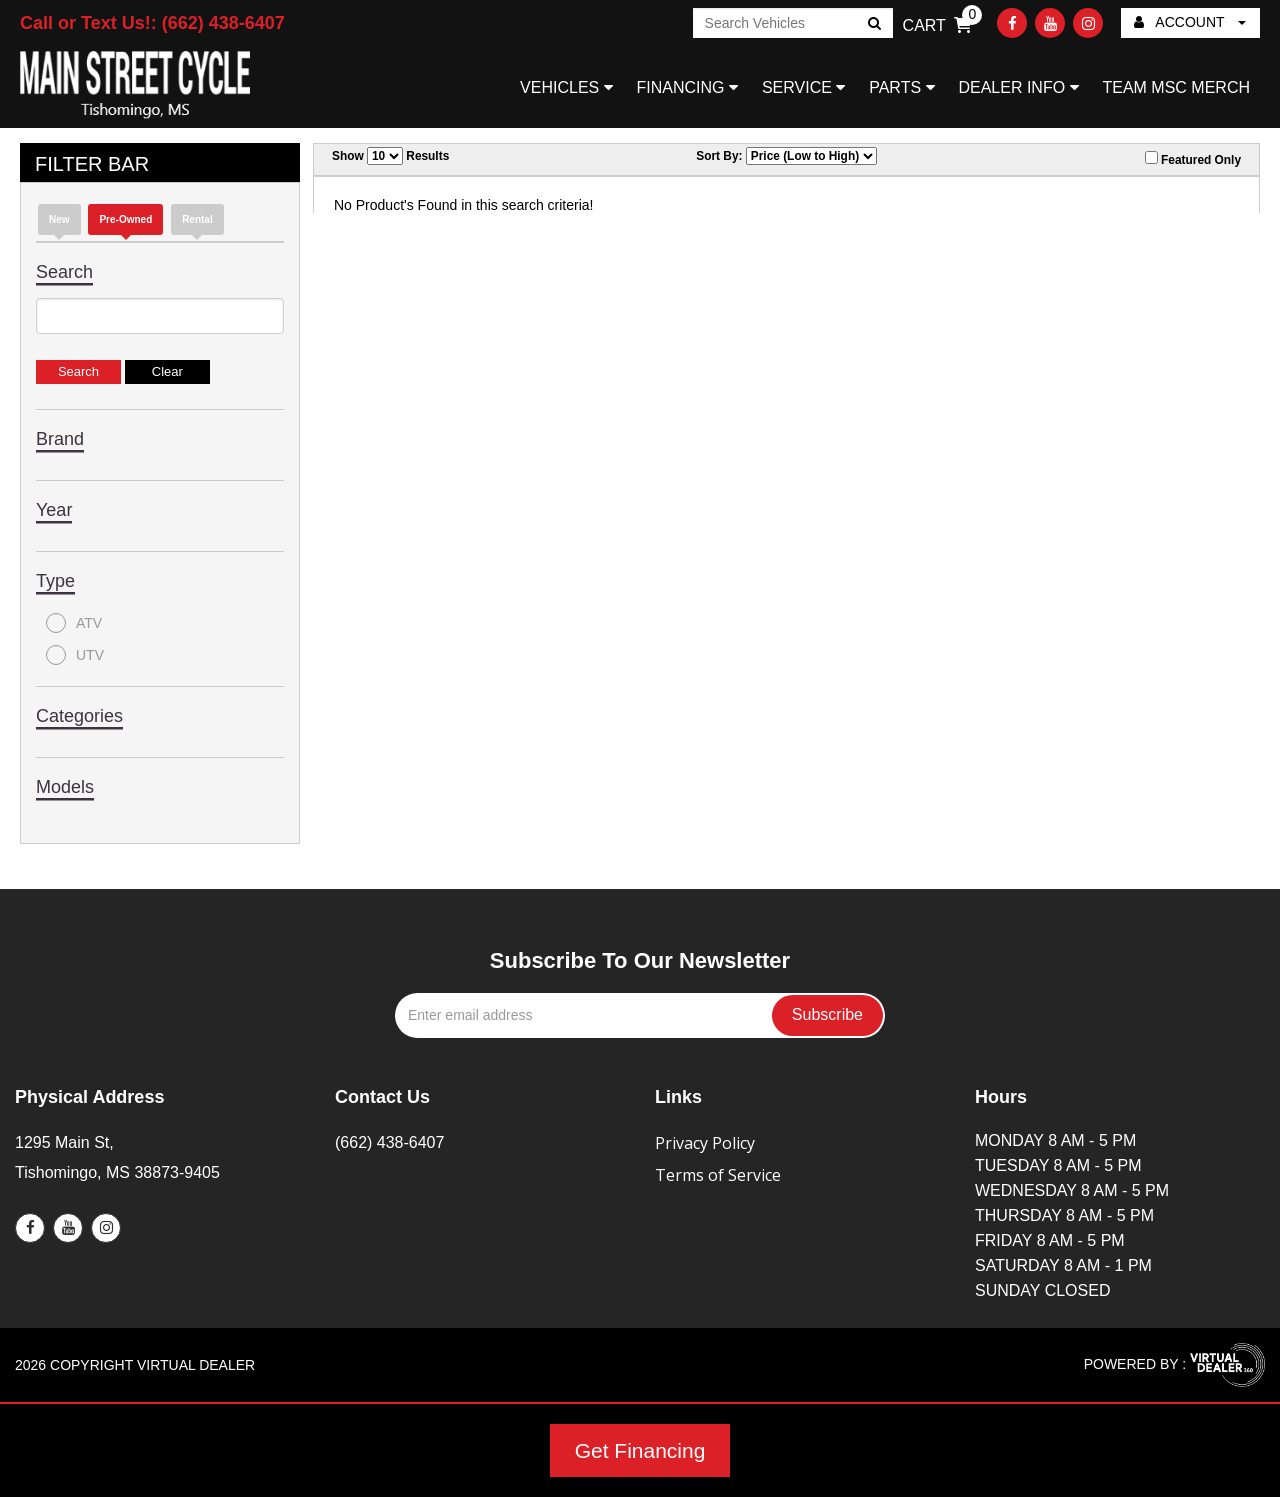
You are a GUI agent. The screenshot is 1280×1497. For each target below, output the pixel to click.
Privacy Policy (705, 1143)
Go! (872, 25)
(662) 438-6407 (389, 1142)
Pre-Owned (125, 219)
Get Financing (640, 1450)
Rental (197, 219)
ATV (74, 623)
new (59, 219)
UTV (75, 655)
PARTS (901, 87)
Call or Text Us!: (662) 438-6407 (152, 23)
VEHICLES (566, 87)
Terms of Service (718, 1175)
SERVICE (803, 87)
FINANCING (687, 87)
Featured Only (1193, 159)
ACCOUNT (1190, 22)
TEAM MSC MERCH (1176, 87)
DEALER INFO (1018, 87)
